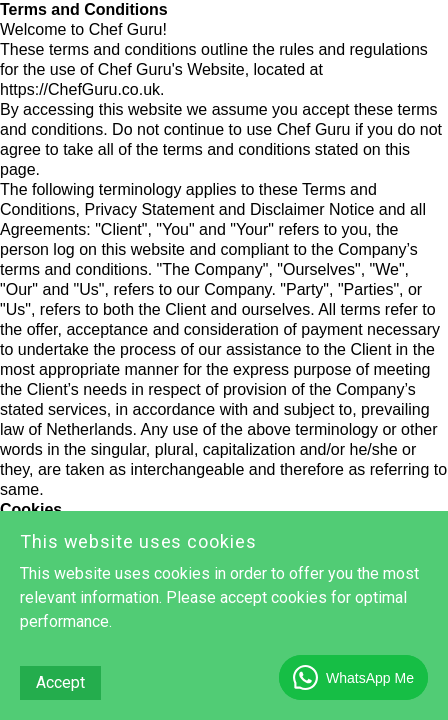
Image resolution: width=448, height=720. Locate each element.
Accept (60, 682)
